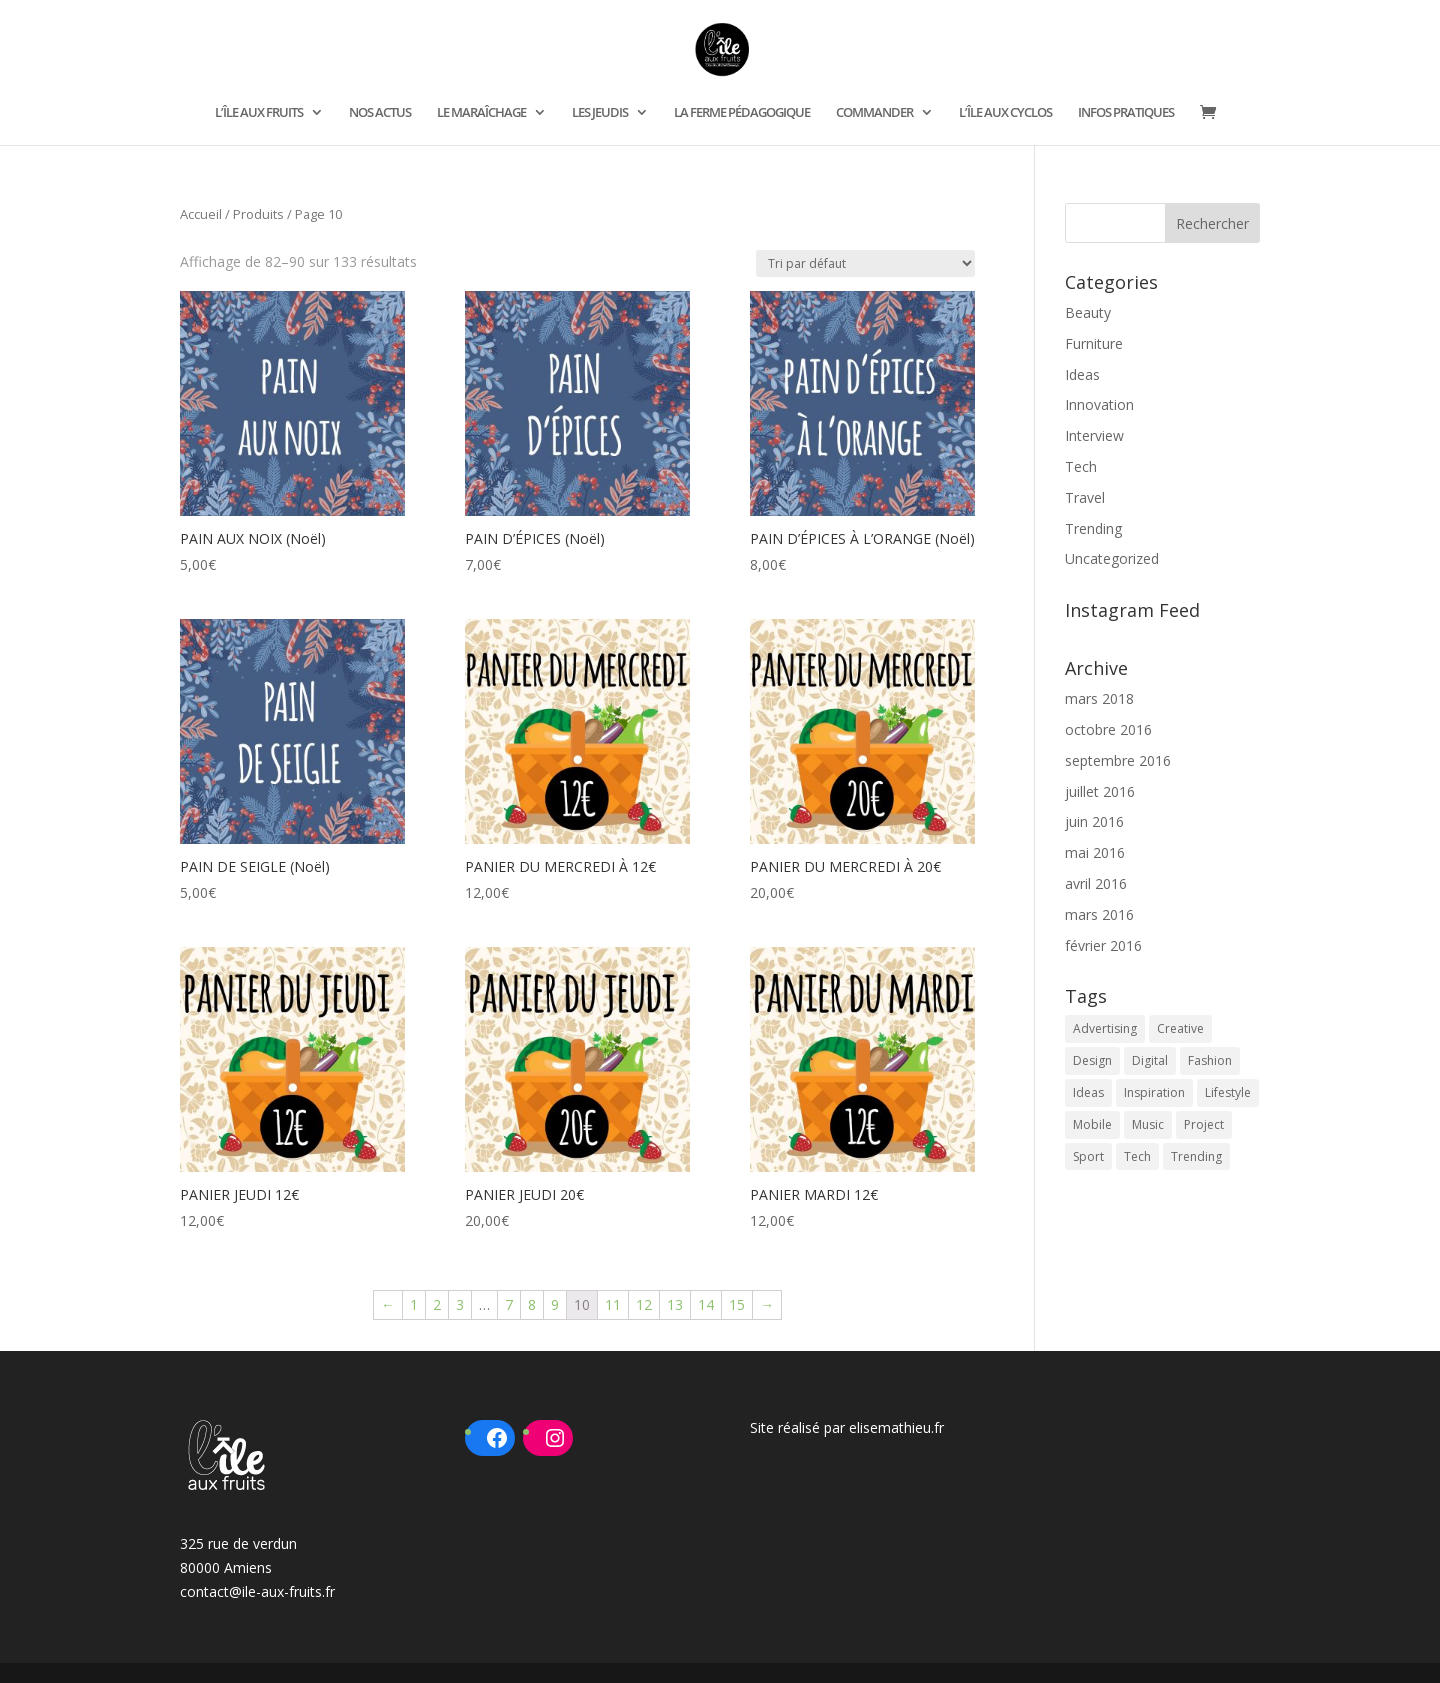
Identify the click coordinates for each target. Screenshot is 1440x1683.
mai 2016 (1095, 852)
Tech (1081, 466)
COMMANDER (874, 113)
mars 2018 (1099, 698)
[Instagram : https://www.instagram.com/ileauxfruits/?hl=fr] (555, 1438)
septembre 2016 (1118, 760)
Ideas (1082, 374)
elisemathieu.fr (896, 1427)
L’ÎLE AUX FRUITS (259, 113)
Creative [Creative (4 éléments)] (1180, 1028)
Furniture (1094, 343)
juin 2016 (1094, 821)
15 (737, 1304)
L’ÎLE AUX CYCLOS (1005, 113)
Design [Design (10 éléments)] (1092, 1060)
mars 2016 (1099, 914)
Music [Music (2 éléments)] (1148, 1124)
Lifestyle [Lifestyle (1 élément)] (1228, 1092)
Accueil (201, 214)
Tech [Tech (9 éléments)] (1137, 1156)
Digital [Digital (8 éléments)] (1150, 1060)
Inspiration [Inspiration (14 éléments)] (1154, 1092)
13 (675, 1304)
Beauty (1088, 312)
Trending (1093, 528)
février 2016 (1103, 945)
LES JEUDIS (600, 113)
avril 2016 (1096, 883)
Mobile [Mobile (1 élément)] (1092, 1124)
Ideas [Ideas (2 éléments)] (1088, 1092)
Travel (1085, 497)
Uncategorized (1112, 558)
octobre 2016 (1108, 729)
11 (613, 1304)
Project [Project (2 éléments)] (1204, 1124)
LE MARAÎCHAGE (481, 113)
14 (706, 1304)
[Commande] (865, 263)
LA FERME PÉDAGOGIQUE (742, 113)
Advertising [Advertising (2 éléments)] (1105, 1028)
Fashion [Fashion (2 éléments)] (1210, 1060)
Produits (258, 214)
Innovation (1099, 404)
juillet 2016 (1100, 791)
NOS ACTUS (380, 113)
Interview (1094, 435)
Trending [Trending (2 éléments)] (1196, 1156)
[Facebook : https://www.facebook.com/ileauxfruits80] (497, 1438)
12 (644, 1304)
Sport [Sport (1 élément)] (1088, 1156)
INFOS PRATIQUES (1126, 113)
